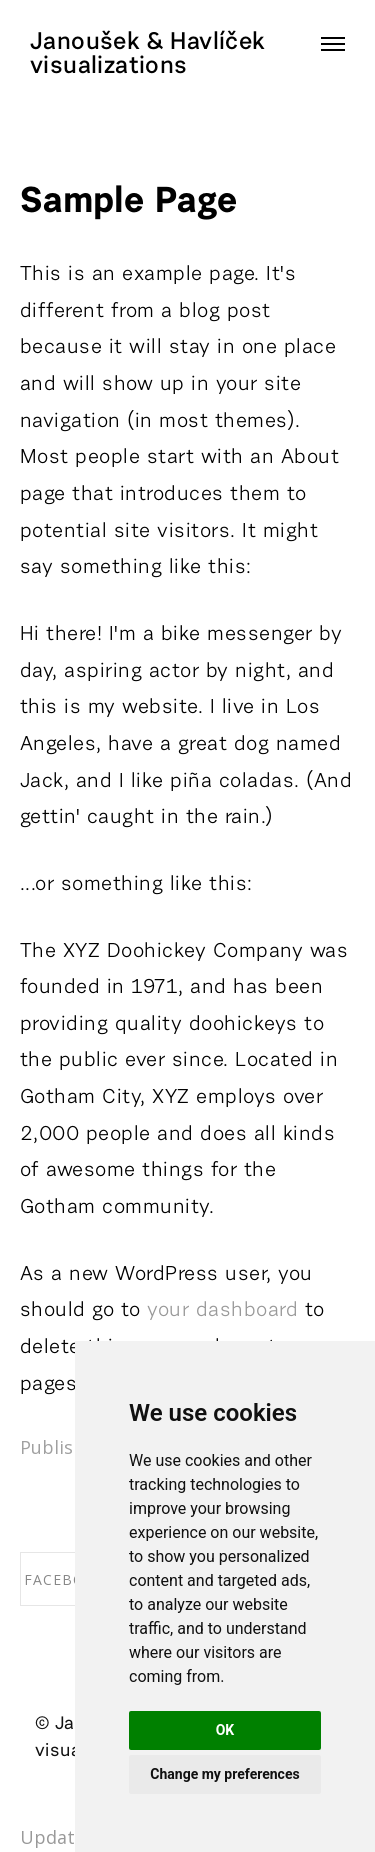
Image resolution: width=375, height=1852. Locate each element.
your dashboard (222, 1310)
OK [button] (225, 1730)
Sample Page (128, 202)
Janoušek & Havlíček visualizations (147, 54)
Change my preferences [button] (224, 1774)
